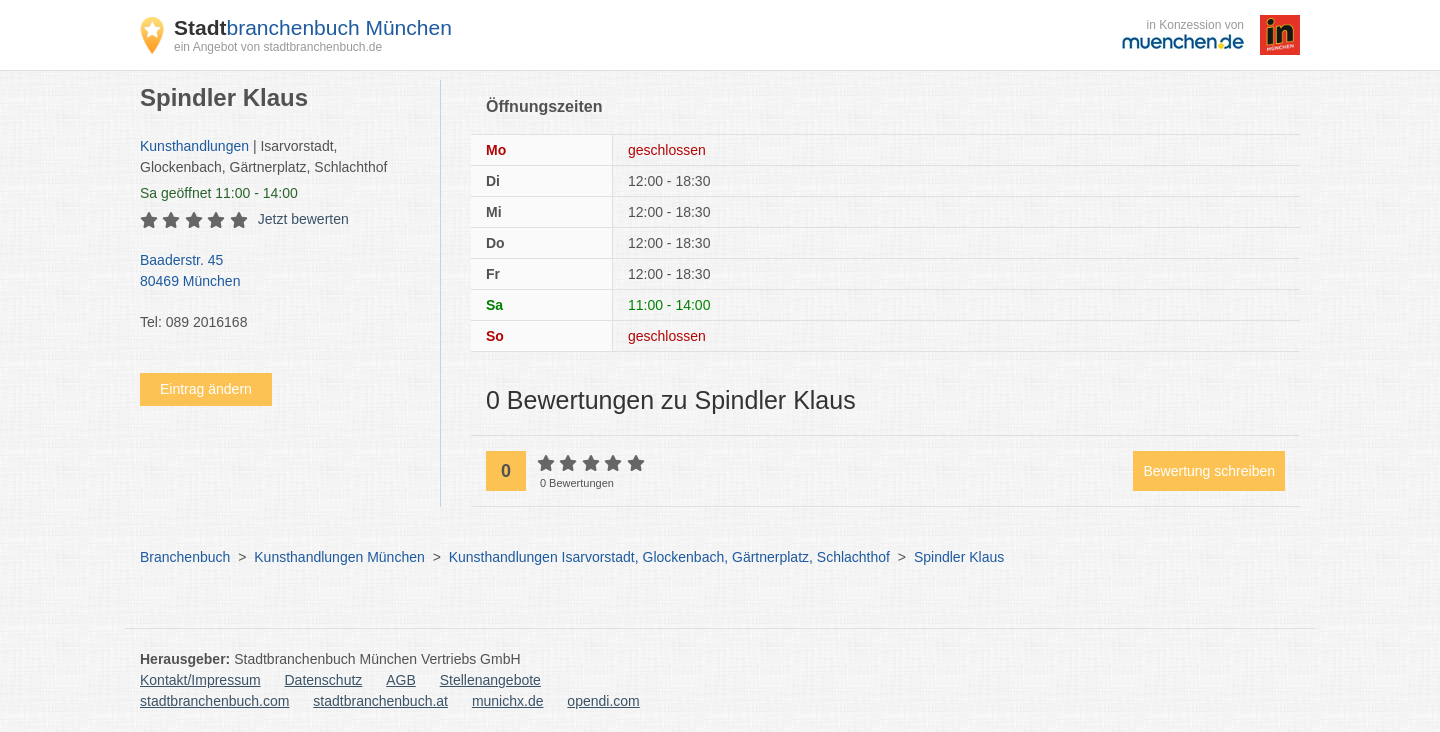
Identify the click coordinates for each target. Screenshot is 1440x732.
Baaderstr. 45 (280, 272)
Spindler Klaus (959, 557)
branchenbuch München (313, 27)
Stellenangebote (490, 680)
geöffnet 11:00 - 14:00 (219, 193)
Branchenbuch (185, 557)
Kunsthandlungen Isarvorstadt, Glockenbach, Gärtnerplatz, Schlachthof (669, 557)
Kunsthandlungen (194, 146)
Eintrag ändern (206, 389)
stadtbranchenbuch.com (214, 701)
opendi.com (603, 701)
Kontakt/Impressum (200, 680)
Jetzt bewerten (303, 219)
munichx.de (508, 701)
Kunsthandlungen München (339, 557)
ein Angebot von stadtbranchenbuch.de (278, 47)
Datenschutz (324, 680)
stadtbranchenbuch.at (380, 701)
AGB (401, 680)
